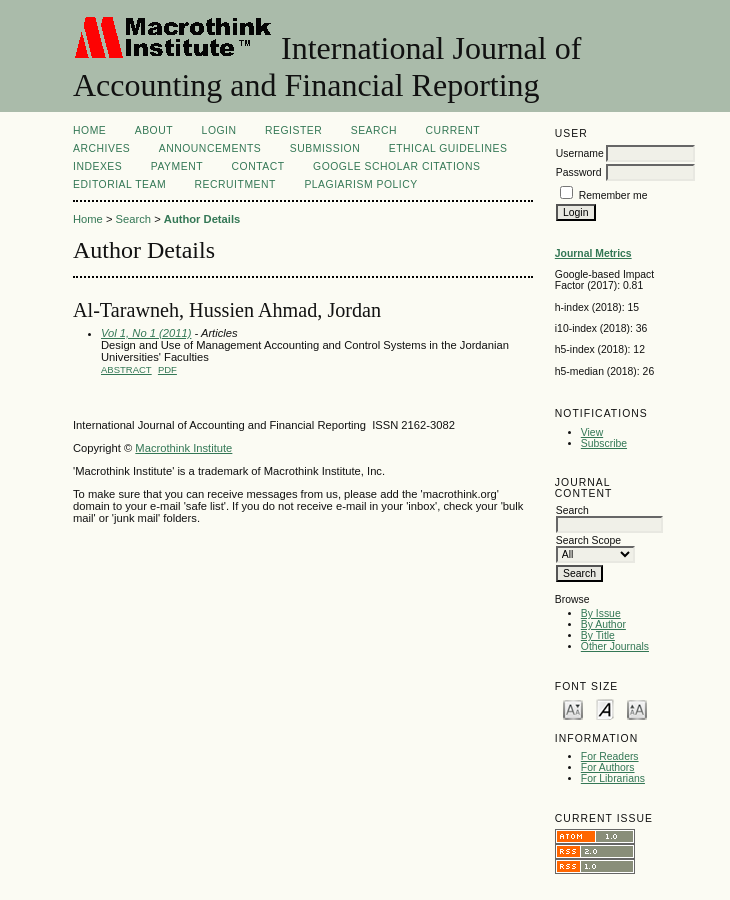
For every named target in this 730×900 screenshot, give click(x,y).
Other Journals (615, 646)
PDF (167, 369)
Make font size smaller (573, 708)
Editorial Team (119, 184)
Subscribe (604, 443)
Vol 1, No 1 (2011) (146, 333)
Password (579, 172)
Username (580, 153)
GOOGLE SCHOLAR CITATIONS (396, 166)
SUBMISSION (325, 148)
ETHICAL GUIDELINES (448, 148)
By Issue (601, 613)
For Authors (608, 767)
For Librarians (613, 778)
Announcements (210, 148)
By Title (598, 635)
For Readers (610, 756)
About (154, 130)
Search (374, 130)
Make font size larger (637, 708)
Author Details (202, 219)
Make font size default (605, 708)
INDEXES (97, 166)
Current (453, 130)
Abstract (126, 369)
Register (293, 130)
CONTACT (258, 166)
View (592, 432)
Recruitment (235, 184)
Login (219, 130)
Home (89, 130)
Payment (177, 166)
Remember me (613, 195)
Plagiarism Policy (360, 184)
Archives (101, 148)
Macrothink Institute (183, 448)
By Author (603, 624)
